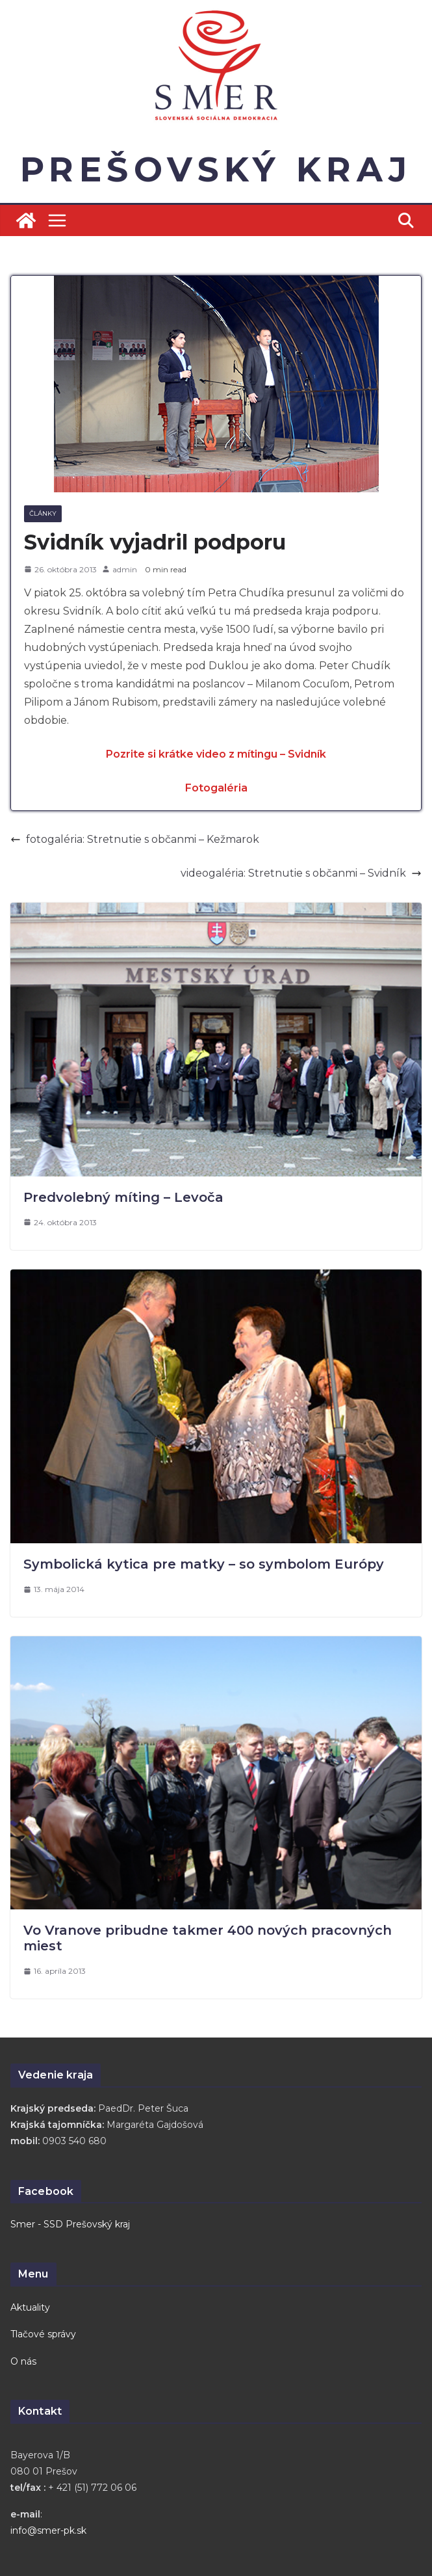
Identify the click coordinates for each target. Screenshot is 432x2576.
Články (43, 513)
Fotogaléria (216, 788)
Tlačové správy (43, 2334)
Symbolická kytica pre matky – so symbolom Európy (203, 1564)
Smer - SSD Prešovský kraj (70, 2224)
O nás (23, 2361)
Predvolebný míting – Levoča (123, 1197)
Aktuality (30, 2307)
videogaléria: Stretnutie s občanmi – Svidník (301, 873)
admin (124, 569)
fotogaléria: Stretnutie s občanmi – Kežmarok (134, 839)
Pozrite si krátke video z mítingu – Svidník (216, 754)
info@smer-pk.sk (48, 2530)
